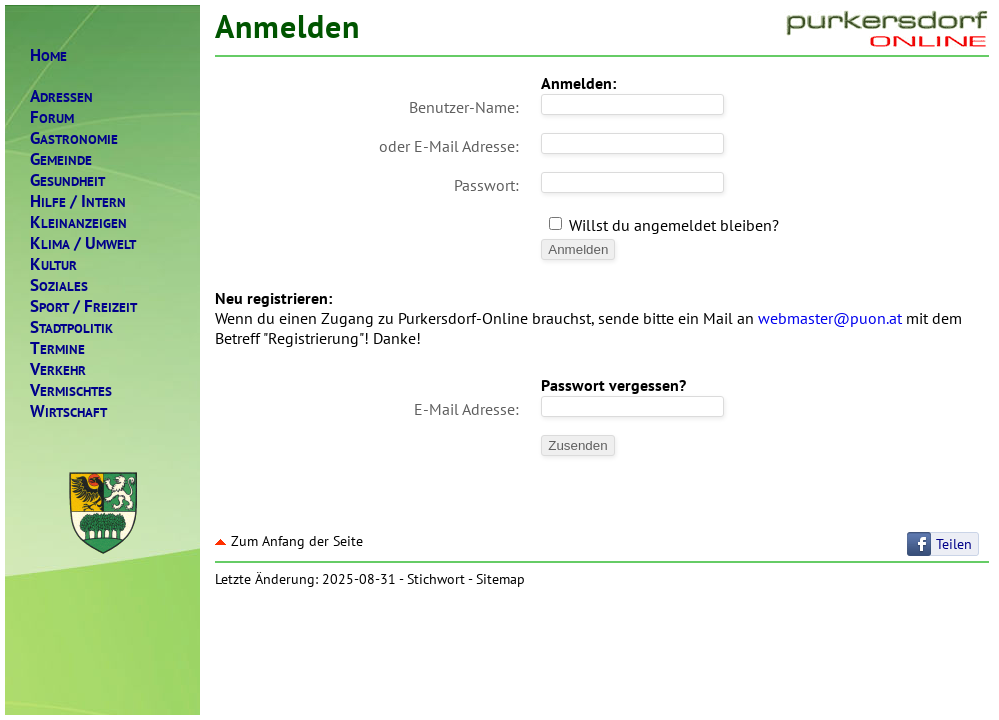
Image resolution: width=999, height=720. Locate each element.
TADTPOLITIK (71, 327)
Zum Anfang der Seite (289, 541)
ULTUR (53, 264)
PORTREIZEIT (83, 306)
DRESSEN (61, 96)
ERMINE (57, 348)
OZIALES (59, 285)
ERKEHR (58, 369)
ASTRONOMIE (74, 138)
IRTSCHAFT (68, 411)
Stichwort (436, 579)
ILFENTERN (78, 201)
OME (48, 55)
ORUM (52, 117)
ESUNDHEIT (67, 180)
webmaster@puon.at (830, 318)
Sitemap (500, 579)
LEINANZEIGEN (78, 222)
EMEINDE (61, 159)
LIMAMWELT (83, 243)
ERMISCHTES (71, 390)
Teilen (954, 544)
